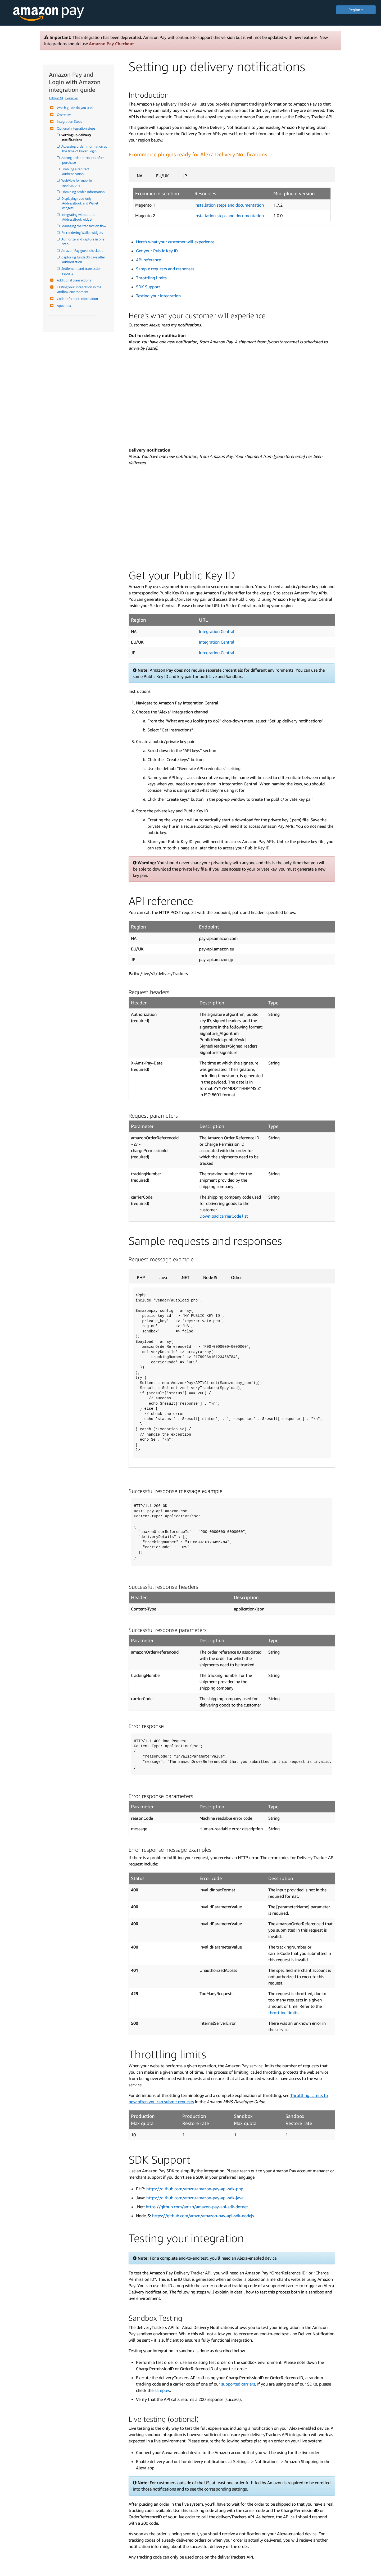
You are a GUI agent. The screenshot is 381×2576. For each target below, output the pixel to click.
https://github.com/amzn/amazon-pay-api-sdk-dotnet (197, 2206)
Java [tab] (163, 1277)
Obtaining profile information (83, 192)
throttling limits (283, 2012)
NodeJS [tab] (210, 1277)
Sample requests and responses (165, 268)
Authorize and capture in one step (83, 241)
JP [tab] (185, 175)
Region (355, 9)
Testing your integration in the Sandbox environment (79, 289)
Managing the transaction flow (84, 226)
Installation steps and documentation (229, 205)
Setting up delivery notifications (77, 137)
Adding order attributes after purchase (83, 160)
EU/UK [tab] (162, 175)
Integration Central (216, 631)
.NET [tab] (185, 1277)
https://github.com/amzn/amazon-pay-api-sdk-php (194, 2188)
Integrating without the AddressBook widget (79, 217)
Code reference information (77, 299)
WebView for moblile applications (77, 183)
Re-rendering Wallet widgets (82, 232)
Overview (63, 114)
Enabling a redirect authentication (76, 171)
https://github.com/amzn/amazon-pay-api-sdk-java (194, 2197)
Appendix (63, 305)
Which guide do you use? (74, 108)
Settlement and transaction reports (82, 271)
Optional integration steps (76, 128)
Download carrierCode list (223, 1216)
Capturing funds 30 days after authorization (84, 259)
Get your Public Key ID (157, 250)
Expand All (71, 97)
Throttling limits (151, 277)
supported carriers (238, 2384)
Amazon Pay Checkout (111, 43)
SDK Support (148, 286)
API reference (148, 259)
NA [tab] (139, 175)
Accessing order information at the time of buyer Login (85, 148)
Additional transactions (73, 280)
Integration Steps (69, 121)
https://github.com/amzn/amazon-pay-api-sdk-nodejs (203, 2215)
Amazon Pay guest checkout (82, 250)
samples (162, 2390)
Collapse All (56, 97)
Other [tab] (236, 1277)
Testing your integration (158, 295)
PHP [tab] (141, 1277)
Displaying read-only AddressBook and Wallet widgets (80, 203)
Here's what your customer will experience (175, 241)
